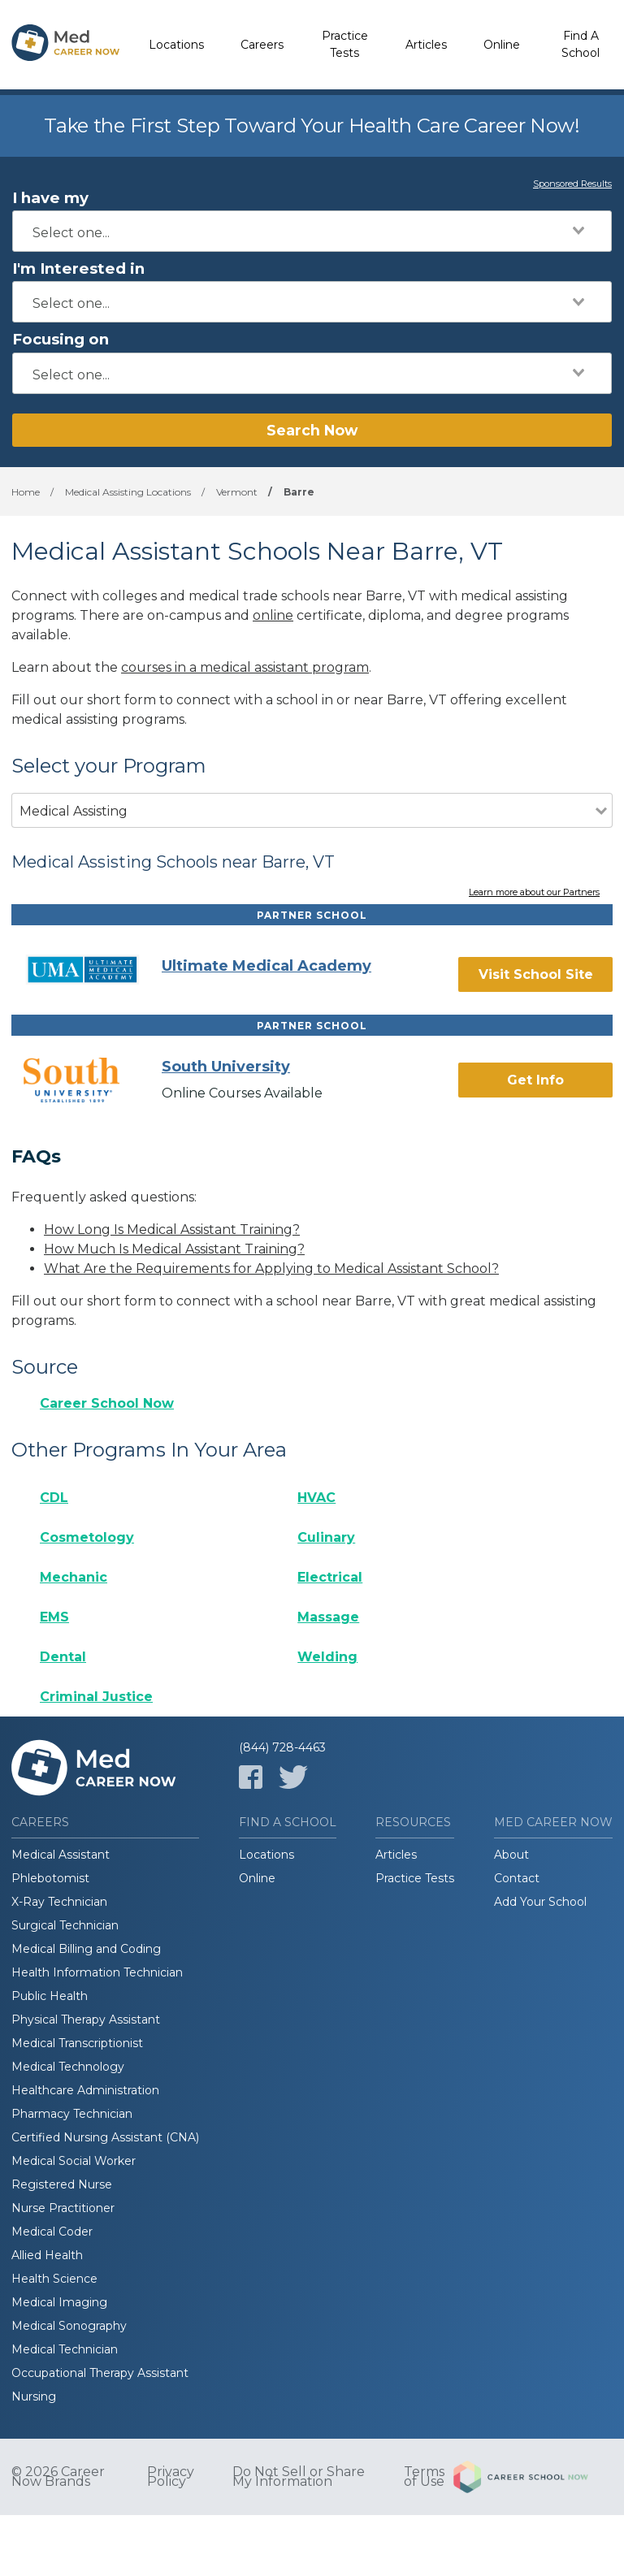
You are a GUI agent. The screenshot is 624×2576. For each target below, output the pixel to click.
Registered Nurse (61, 2184)
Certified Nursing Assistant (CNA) (105, 2137)
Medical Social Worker (73, 2161)
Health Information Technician (97, 1972)
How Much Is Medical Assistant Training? (174, 1249)
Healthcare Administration (85, 2090)
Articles (426, 44)
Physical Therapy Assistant (85, 2019)
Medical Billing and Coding (86, 1949)
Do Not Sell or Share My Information (298, 2477)
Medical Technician (64, 2349)
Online (501, 44)
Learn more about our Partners (534, 892)
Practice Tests (345, 44)
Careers (262, 44)
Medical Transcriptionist (77, 2043)
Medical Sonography (69, 2325)
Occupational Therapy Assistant (99, 2373)
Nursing (33, 2396)
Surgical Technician (65, 1925)
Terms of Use (424, 2477)
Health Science (54, 2278)
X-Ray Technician (59, 1901)
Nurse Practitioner (63, 2208)
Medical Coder (52, 2231)
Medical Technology (67, 2066)
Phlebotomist (50, 1878)
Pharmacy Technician (71, 2113)
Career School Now (107, 1403)
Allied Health (47, 2255)
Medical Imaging (59, 2302)
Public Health (49, 1996)
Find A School (580, 44)
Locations (176, 44)
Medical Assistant (60, 1854)
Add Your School (540, 1901)
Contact (517, 1878)
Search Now (312, 430)
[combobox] (312, 231)
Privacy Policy (170, 2477)
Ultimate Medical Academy (266, 966)
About (511, 1854)
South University (226, 1067)
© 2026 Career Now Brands (58, 2477)
